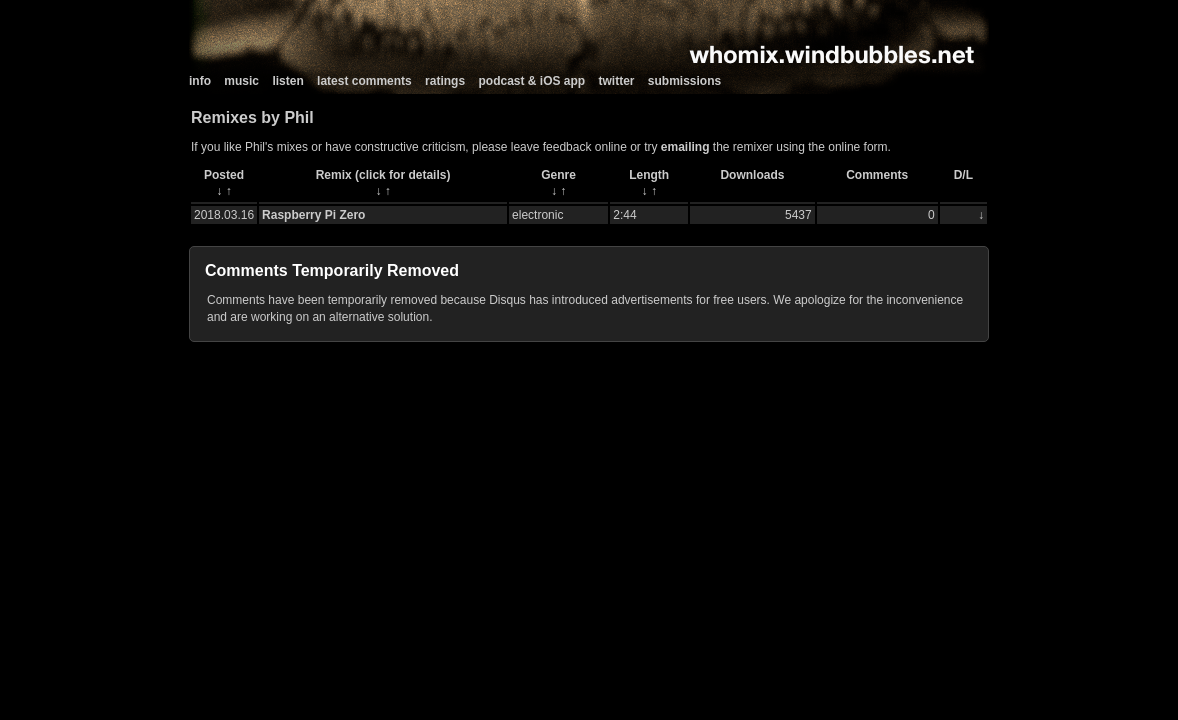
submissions (684, 81)
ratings (445, 81)
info (200, 81)
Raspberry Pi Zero (313, 215)
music (241, 81)
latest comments (364, 81)
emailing (685, 147)
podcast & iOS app (531, 81)
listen (287, 81)
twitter (617, 81)
